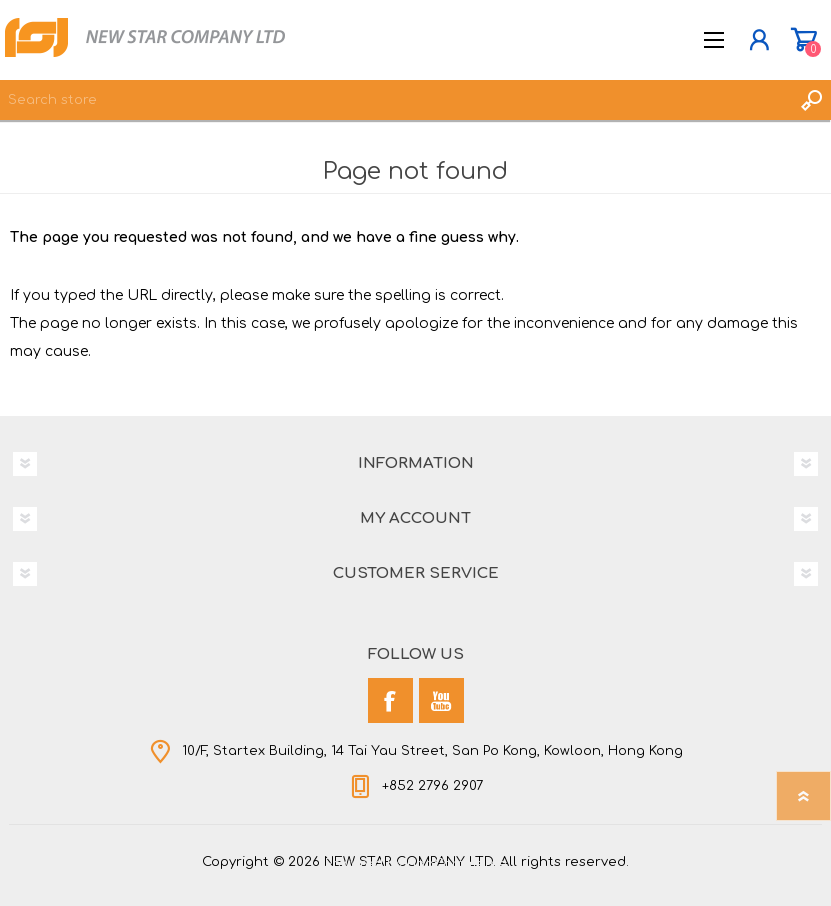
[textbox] (395, 100)
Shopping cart (803, 40)
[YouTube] (441, 700)
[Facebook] (390, 700)
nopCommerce (457, 864)
